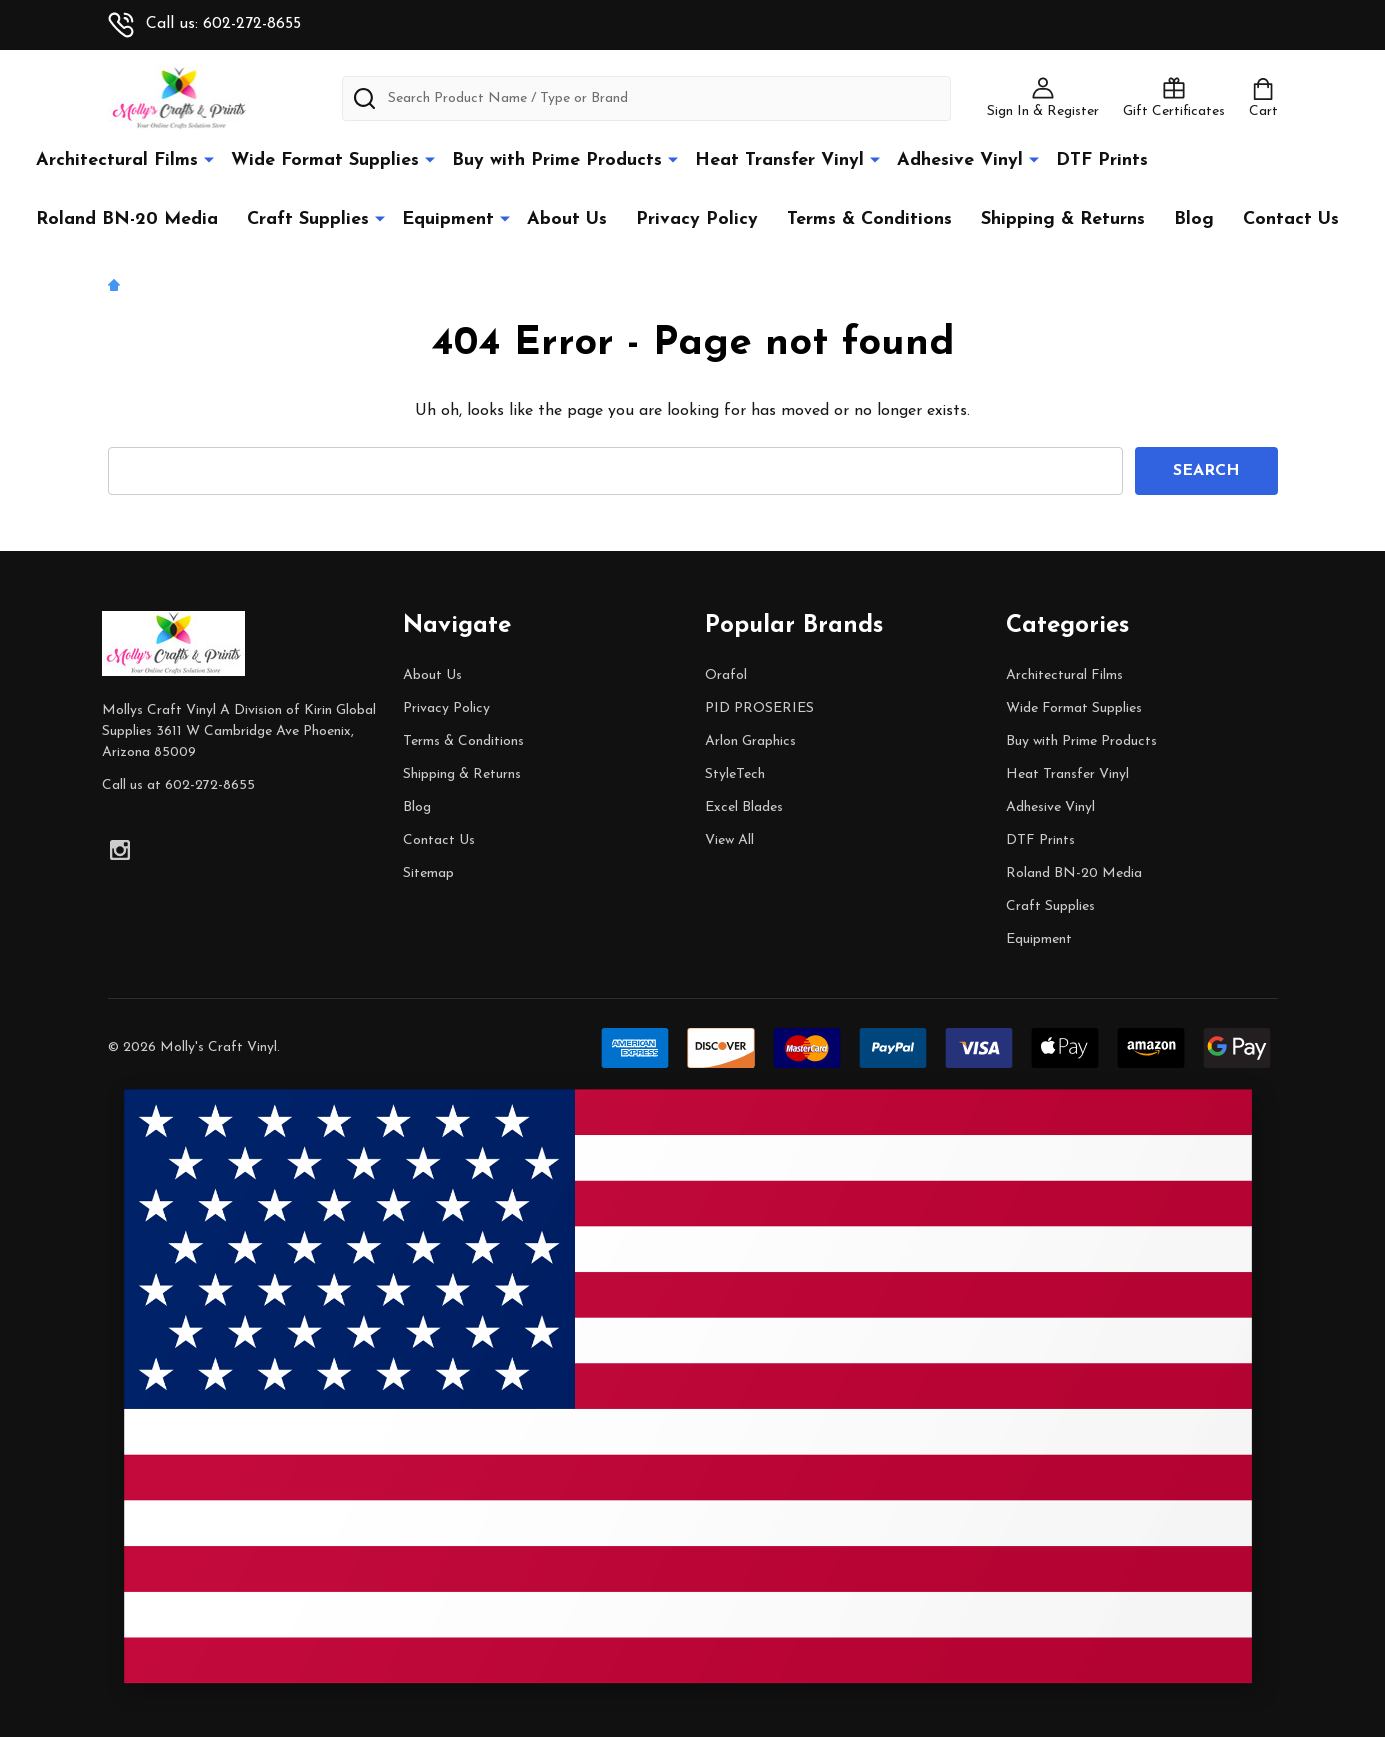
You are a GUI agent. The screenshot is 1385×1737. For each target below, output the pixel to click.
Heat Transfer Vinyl (779, 160)
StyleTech (735, 774)
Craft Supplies (308, 219)
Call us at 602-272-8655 (178, 785)
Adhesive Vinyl (960, 160)
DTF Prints (1102, 160)
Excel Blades (744, 807)
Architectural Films (117, 160)
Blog (1194, 219)
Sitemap (428, 873)
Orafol (726, 675)
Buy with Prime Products (557, 160)
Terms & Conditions (869, 219)
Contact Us (1291, 219)
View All (729, 840)
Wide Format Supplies (325, 160)
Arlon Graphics (750, 741)
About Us (567, 219)
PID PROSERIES (759, 708)
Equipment (448, 219)
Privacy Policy (697, 219)
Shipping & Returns (1063, 219)
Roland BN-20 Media (127, 219)
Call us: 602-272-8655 (204, 24)
